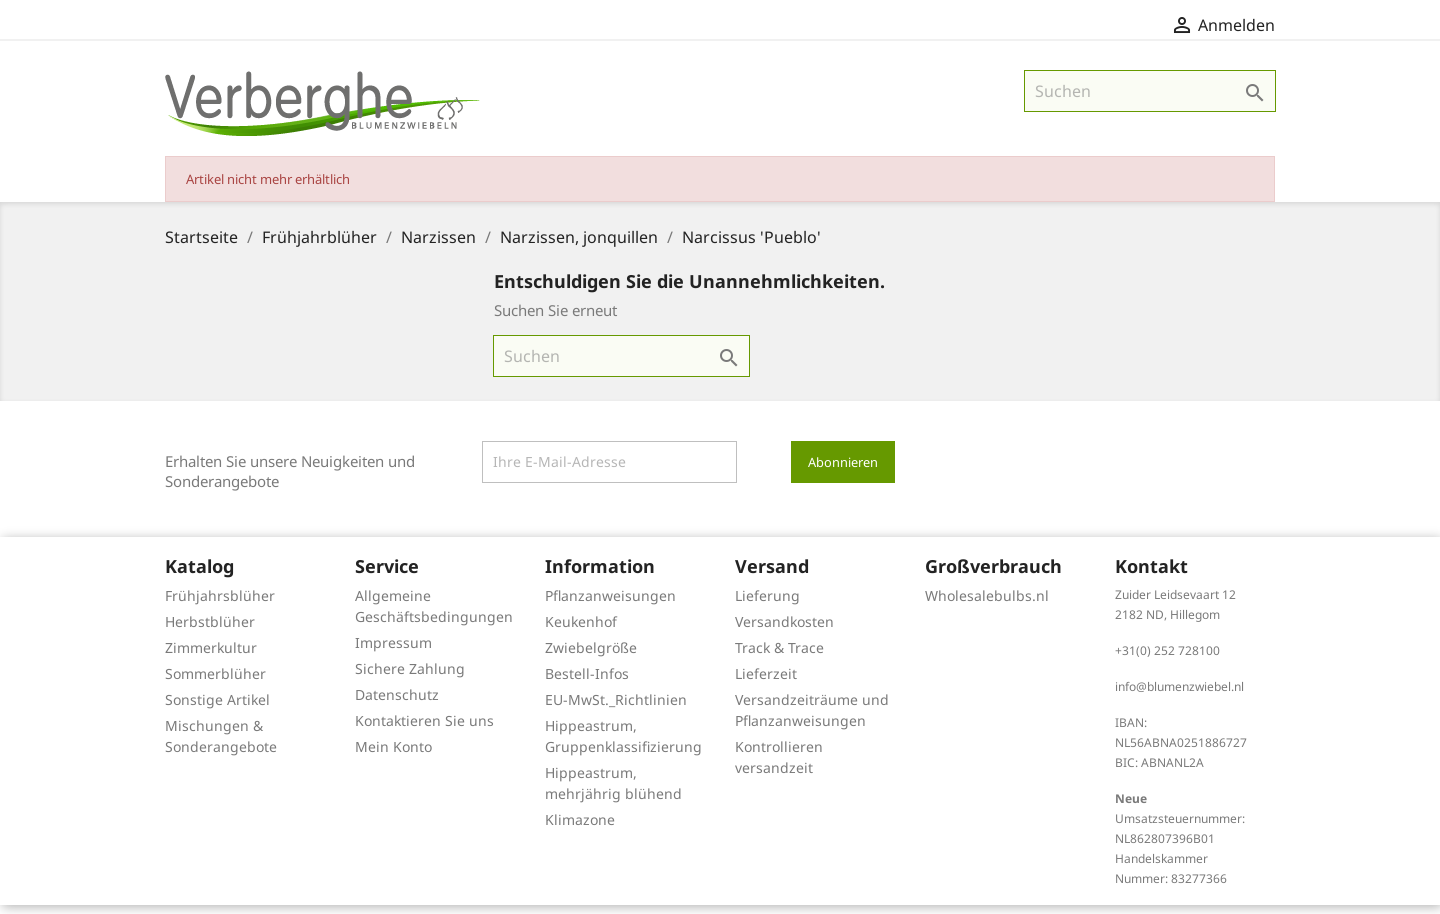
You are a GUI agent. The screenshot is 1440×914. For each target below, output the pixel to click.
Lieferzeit (766, 682)
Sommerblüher (215, 682)
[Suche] (1150, 100)
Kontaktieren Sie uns (424, 729)
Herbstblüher (210, 630)
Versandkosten (784, 630)
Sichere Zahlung (410, 677)
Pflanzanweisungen (610, 604)
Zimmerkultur (211, 656)
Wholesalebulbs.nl (987, 604)
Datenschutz (397, 703)
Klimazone (580, 828)
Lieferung (767, 604)
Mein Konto (393, 755)
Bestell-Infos (587, 682)
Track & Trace (779, 656)
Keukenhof (581, 630)
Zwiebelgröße (591, 656)
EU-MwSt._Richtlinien (616, 708)
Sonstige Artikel (217, 708)
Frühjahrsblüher (220, 604)
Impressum (393, 651)
